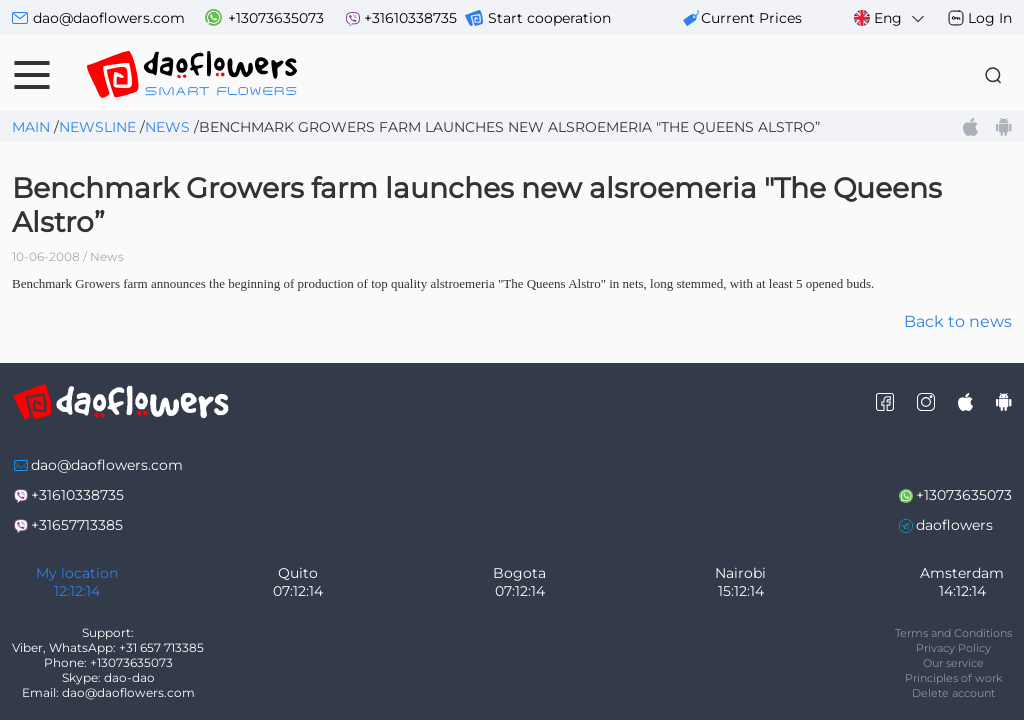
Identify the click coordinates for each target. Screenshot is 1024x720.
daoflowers (954, 525)
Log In (990, 18)
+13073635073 (276, 18)
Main (31, 127)
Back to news (958, 321)
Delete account (953, 693)
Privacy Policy (953, 648)
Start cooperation (549, 18)
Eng (890, 18)
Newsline (97, 127)
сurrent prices (751, 18)
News (167, 127)
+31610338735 (410, 18)
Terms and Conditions (953, 633)
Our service (953, 663)
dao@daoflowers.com (109, 18)
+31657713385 (77, 525)
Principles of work (954, 678)
